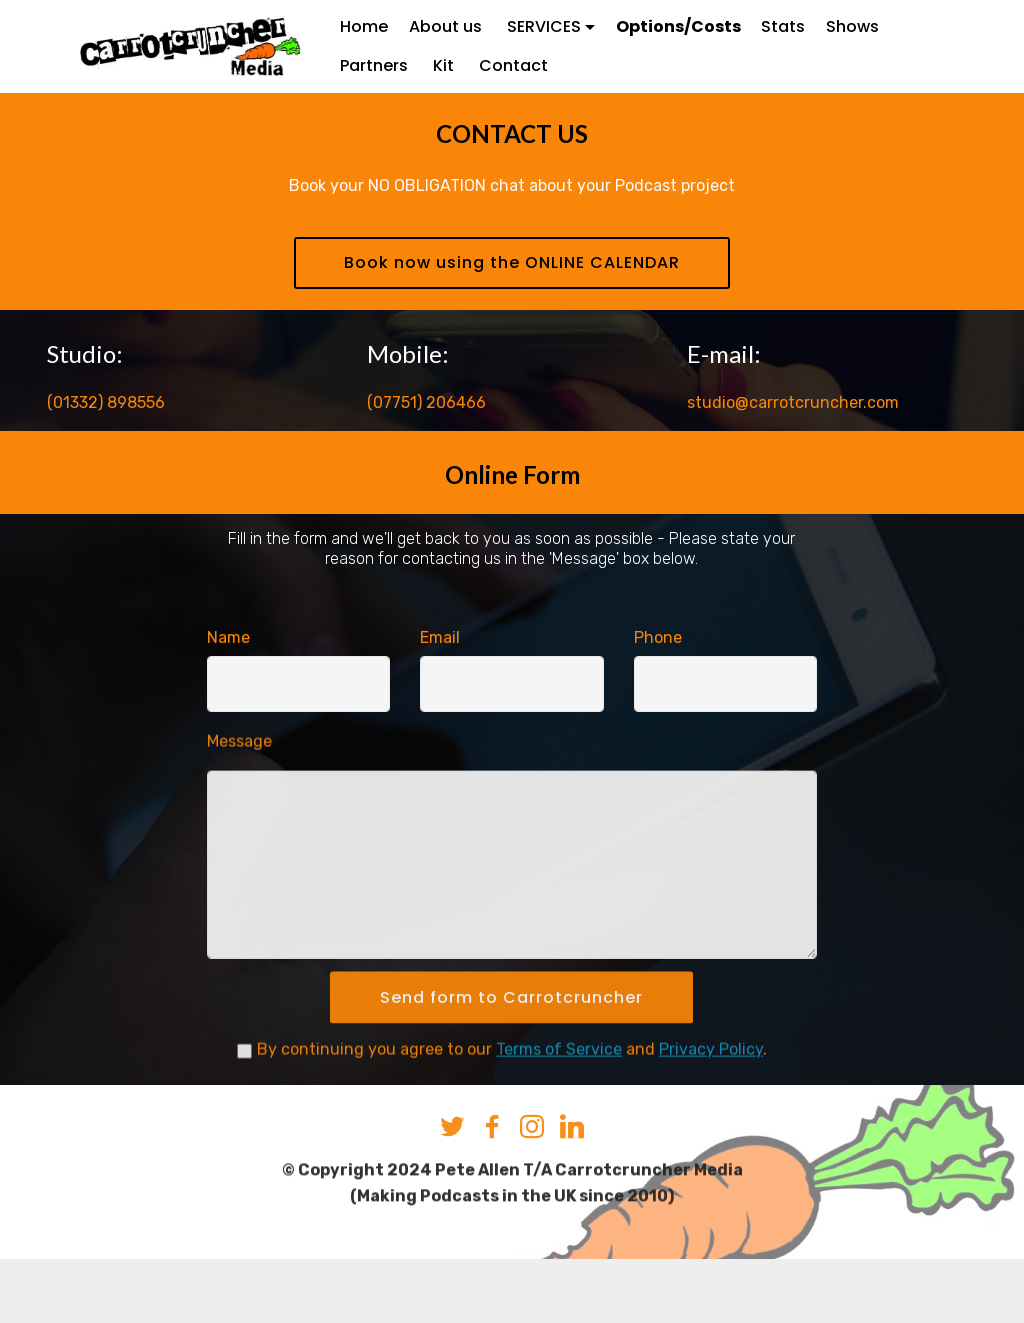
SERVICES (544, 26)
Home (364, 26)
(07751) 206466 (426, 405)
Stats (783, 26)
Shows (852, 26)
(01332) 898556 (106, 405)
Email (440, 638)
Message (239, 762)
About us (447, 26)
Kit (445, 65)
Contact (513, 65)
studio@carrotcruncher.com (793, 405)
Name (228, 638)
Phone (658, 638)
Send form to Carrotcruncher (511, 1042)
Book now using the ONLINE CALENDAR (512, 264)
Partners (376, 65)
